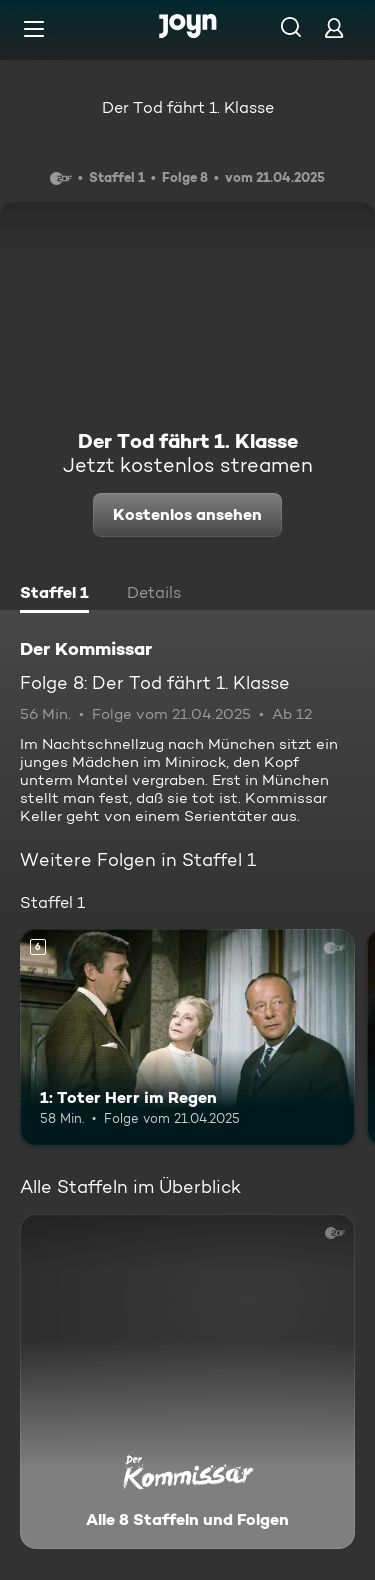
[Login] (334, 27)
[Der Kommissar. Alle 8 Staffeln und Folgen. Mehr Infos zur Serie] (187, 1381)
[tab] (54, 595)
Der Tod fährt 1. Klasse (188, 107)
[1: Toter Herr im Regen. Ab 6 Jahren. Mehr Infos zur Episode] (187, 1038)
